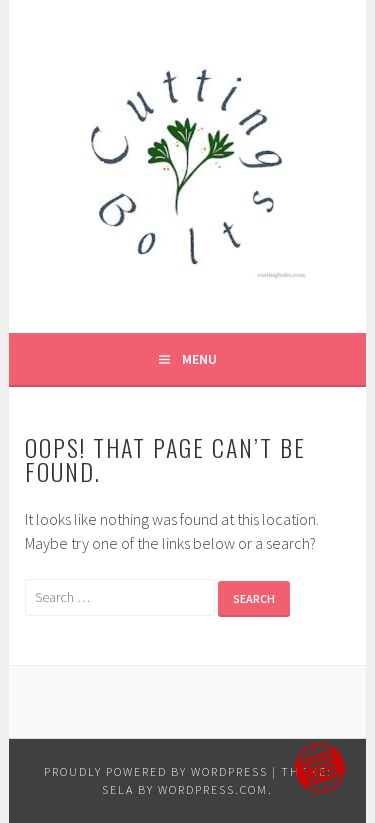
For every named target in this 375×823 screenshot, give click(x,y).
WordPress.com (213, 789)
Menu (199, 359)
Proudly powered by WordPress (156, 771)
